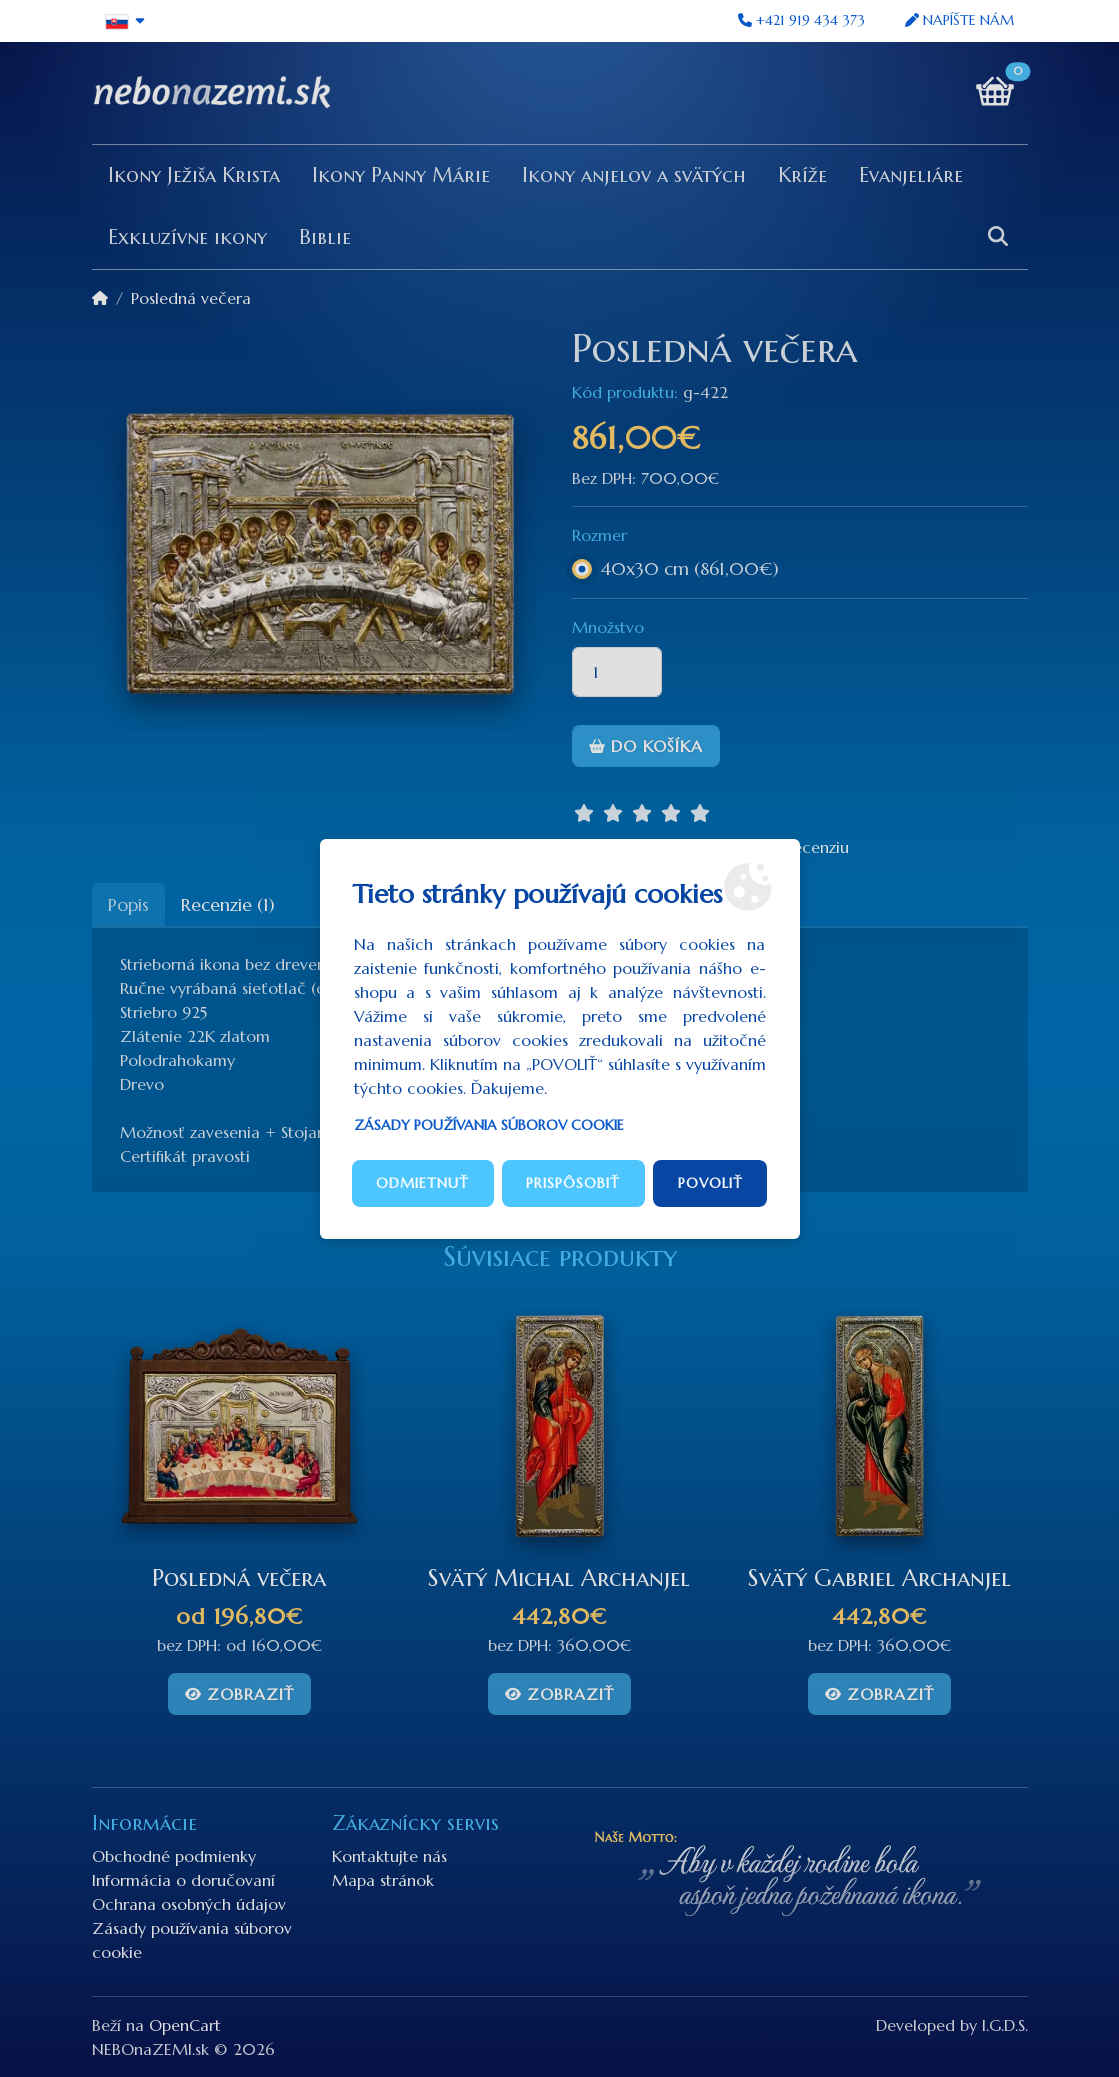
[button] (126, 21)
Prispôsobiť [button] (573, 1183)
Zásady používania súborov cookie (489, 1125)
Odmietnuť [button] (422, 1183)
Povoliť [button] (710, 1183)
